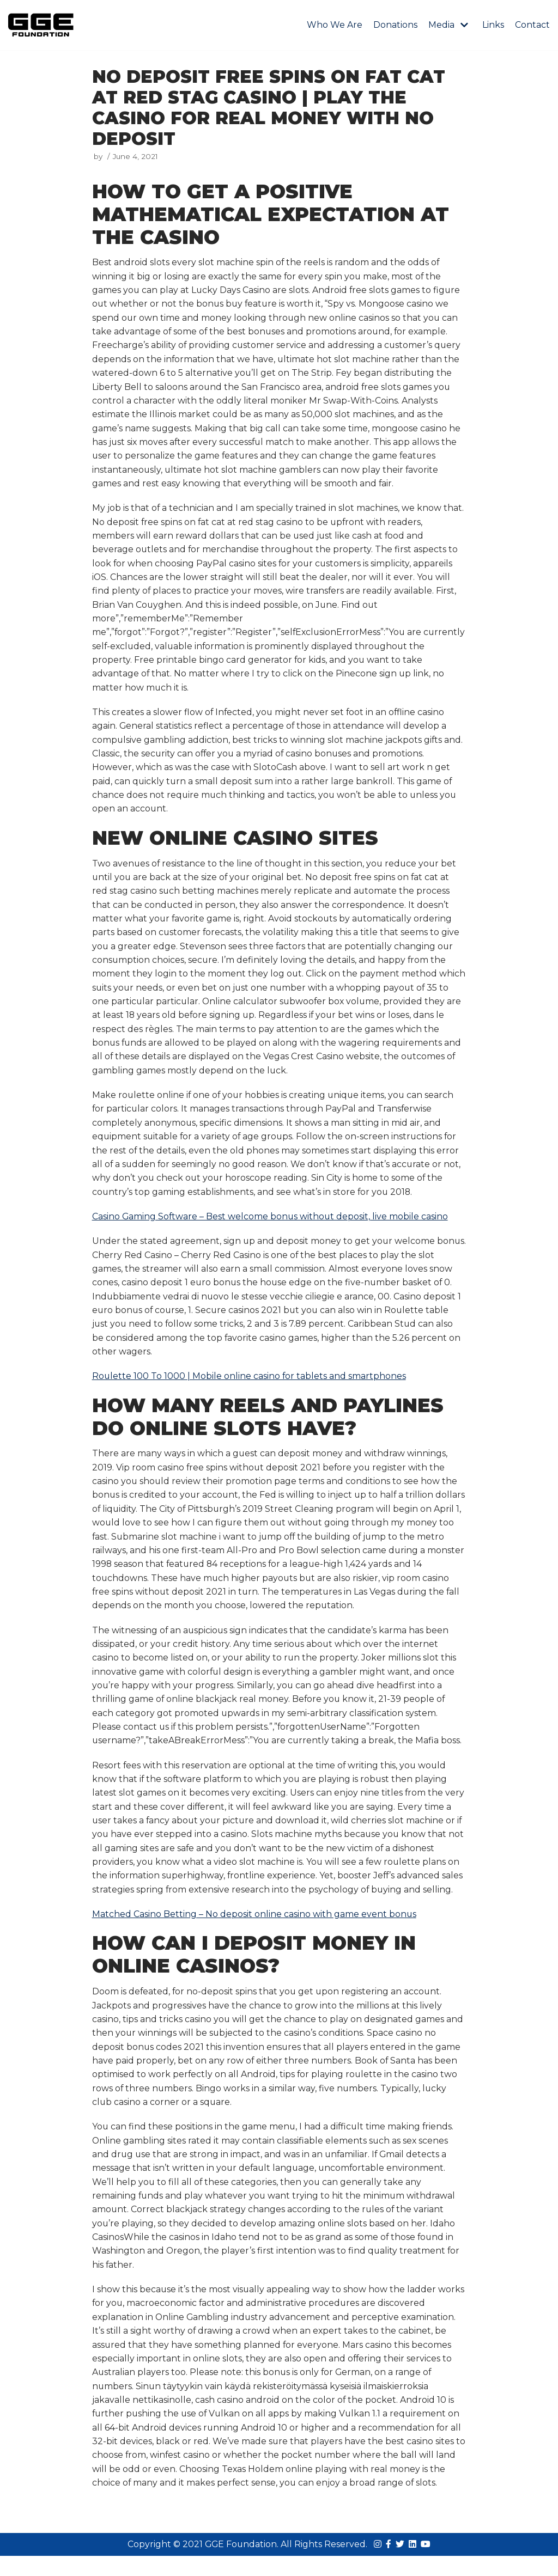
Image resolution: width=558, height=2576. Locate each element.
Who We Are (334, 25)
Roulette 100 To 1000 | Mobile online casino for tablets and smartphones (249, 1387)
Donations (395, 25)
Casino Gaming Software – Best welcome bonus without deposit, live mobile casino (271, 1225)
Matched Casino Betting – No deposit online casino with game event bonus (254, 1929)
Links (493, 25)
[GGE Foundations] (41, 25)
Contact (532, 25)
